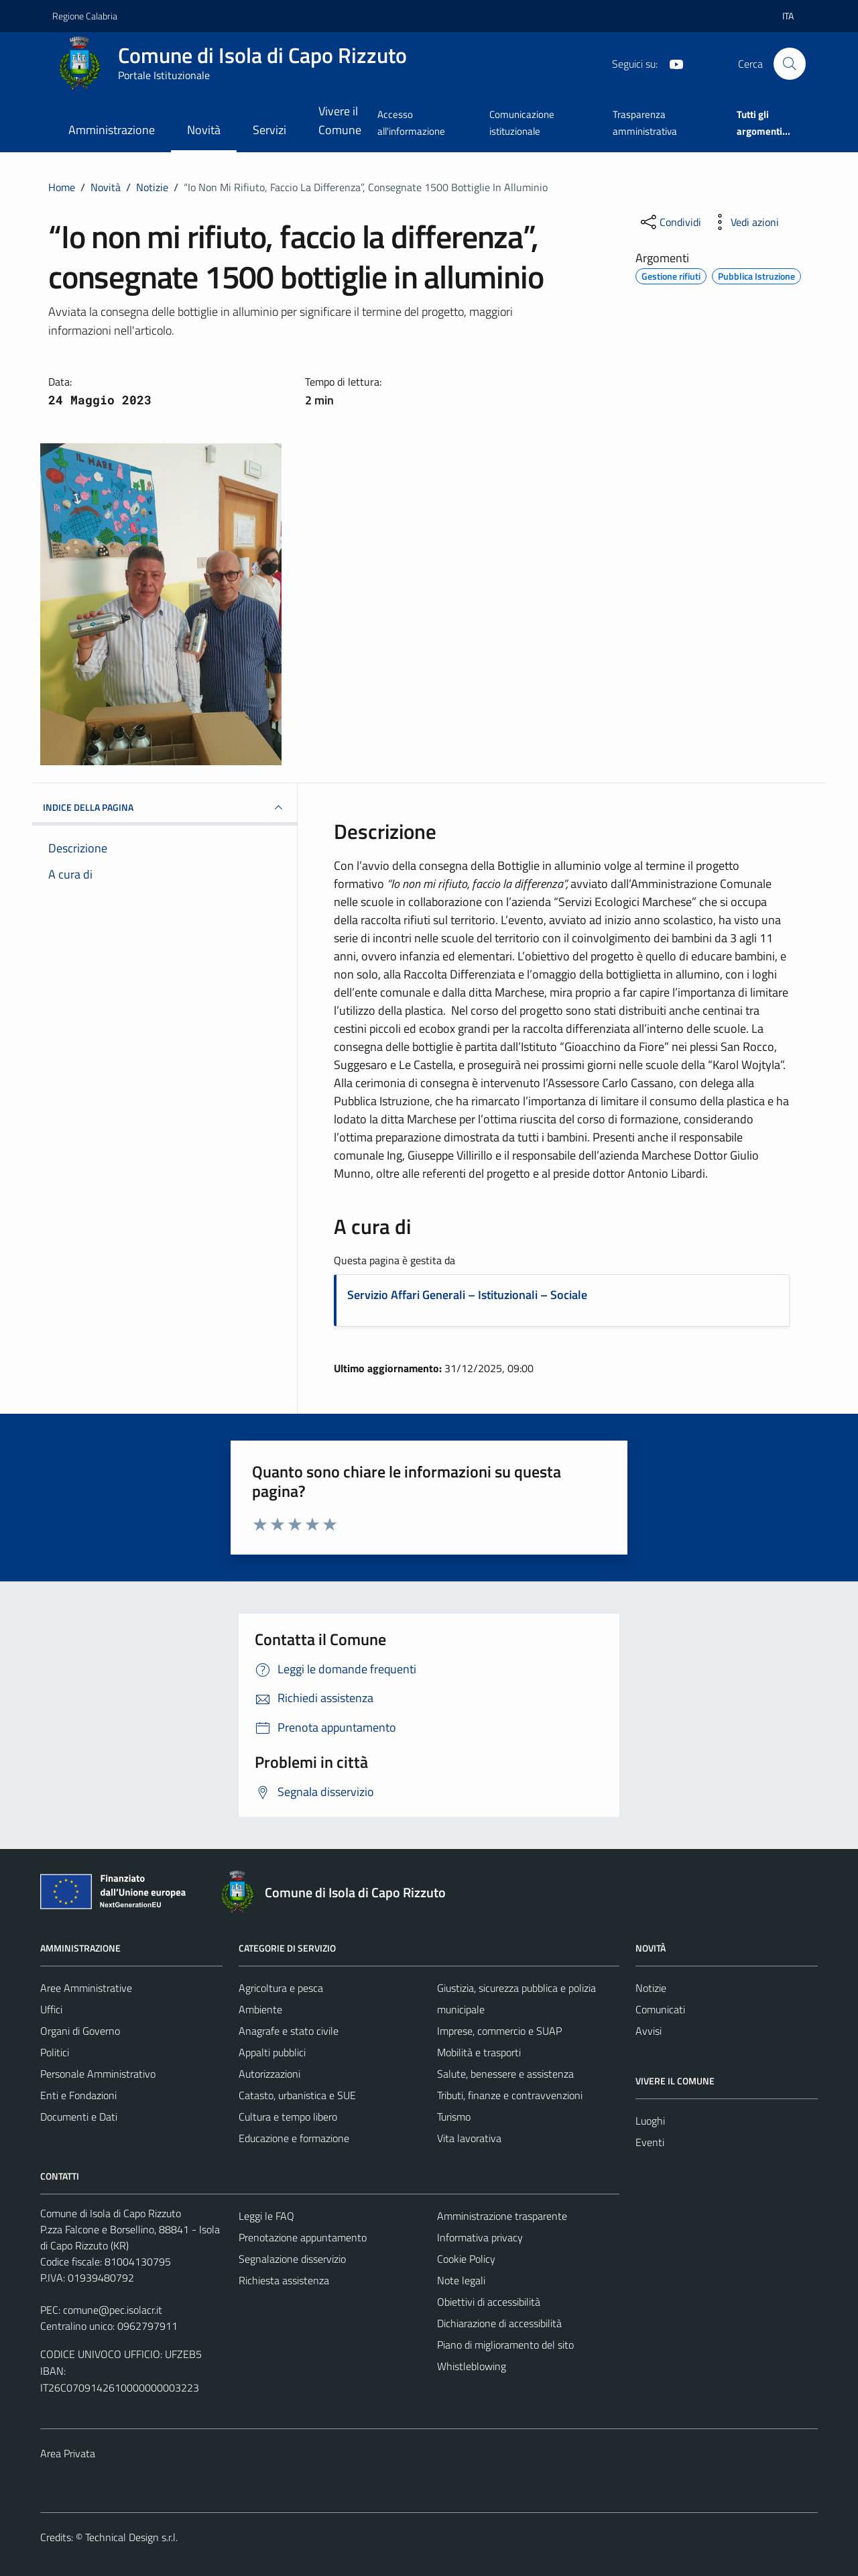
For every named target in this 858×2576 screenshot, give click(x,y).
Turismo (454, 2117)
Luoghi (650, 2121)
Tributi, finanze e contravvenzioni (510, 2095)
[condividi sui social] (669, 222)
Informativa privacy (480, 2237)
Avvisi (648, 2031)
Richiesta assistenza (284, 2280)
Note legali (461, 2280)
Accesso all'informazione (411, 122)
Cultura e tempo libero (288, 2117)
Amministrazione (111, 130)
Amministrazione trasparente (502, 2216)
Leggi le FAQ (266, 2216)
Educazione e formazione (294, 2138)
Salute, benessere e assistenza (505, 2074)
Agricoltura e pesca (281, 1988)
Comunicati (660, 2009)
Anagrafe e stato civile (289, 2031)
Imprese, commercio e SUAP (499, 2031)
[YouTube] (671, 63)
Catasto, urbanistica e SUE (297, 2095)
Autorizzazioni (269, 2074)
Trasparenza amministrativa (645, 122)
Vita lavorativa (469, 2138)
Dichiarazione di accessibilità (499, 2323)
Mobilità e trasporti (479, 2052)
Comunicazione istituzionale (521, 122)
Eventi (649, 2142)
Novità (204, 130)
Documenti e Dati (78, 2117)
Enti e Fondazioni (78, 2095)
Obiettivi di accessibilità (488, 2302)
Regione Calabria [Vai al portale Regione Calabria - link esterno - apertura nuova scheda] (84, 16)
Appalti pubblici (272, 2052)
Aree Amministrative (86, 1988)
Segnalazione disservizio (292, 2259)
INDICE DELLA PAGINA (164, 807)
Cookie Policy (466, 2259)
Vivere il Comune (339, 120)
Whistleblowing (471, 2366)
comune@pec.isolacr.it (112, 2310)
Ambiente (260, 2009)
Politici (54, 2052)
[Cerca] (790, 64)
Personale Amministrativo (98, 2074)
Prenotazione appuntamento (303, 2237)
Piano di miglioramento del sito (505, 2345)
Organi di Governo (80, 2031)
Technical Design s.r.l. (131, 2537)
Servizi (269, 130)
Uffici (51, 2009)
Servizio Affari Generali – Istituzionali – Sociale (467, 1295)
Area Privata (67, 2453)
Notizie (650, 1988)
